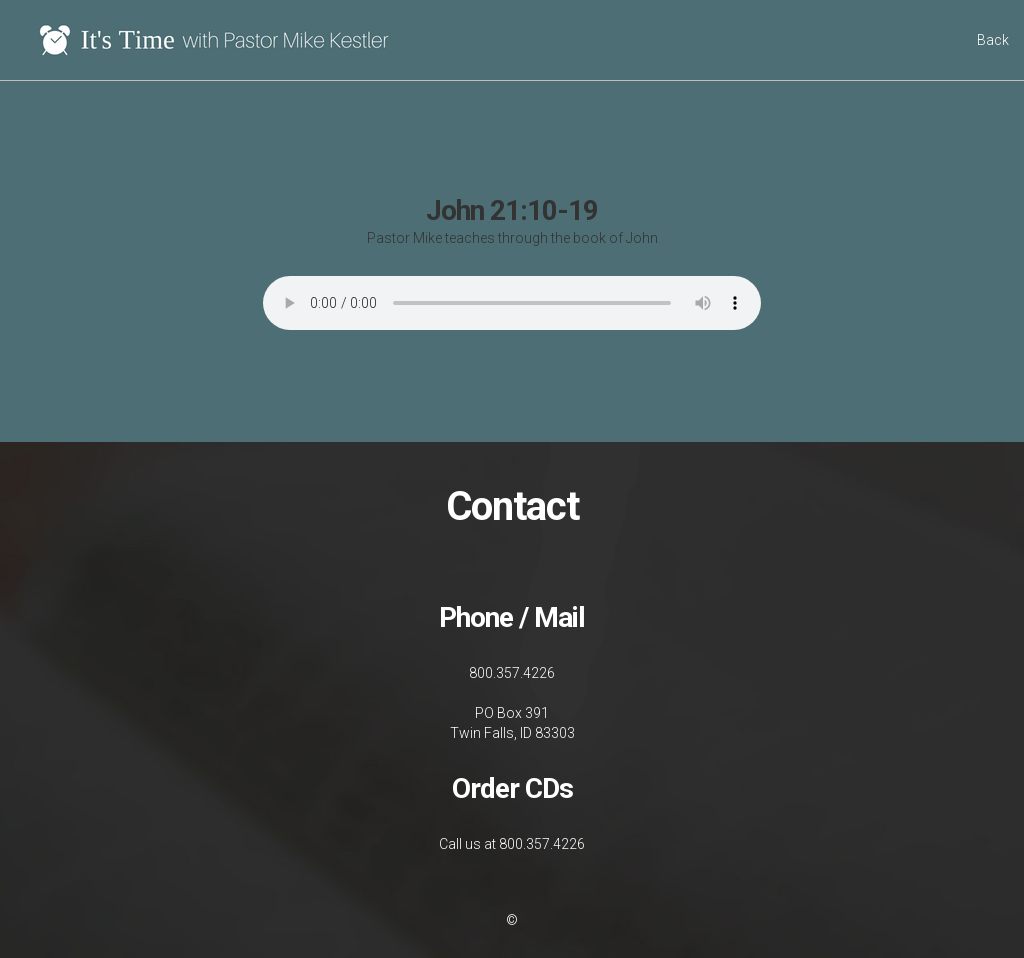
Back (993, 40)
